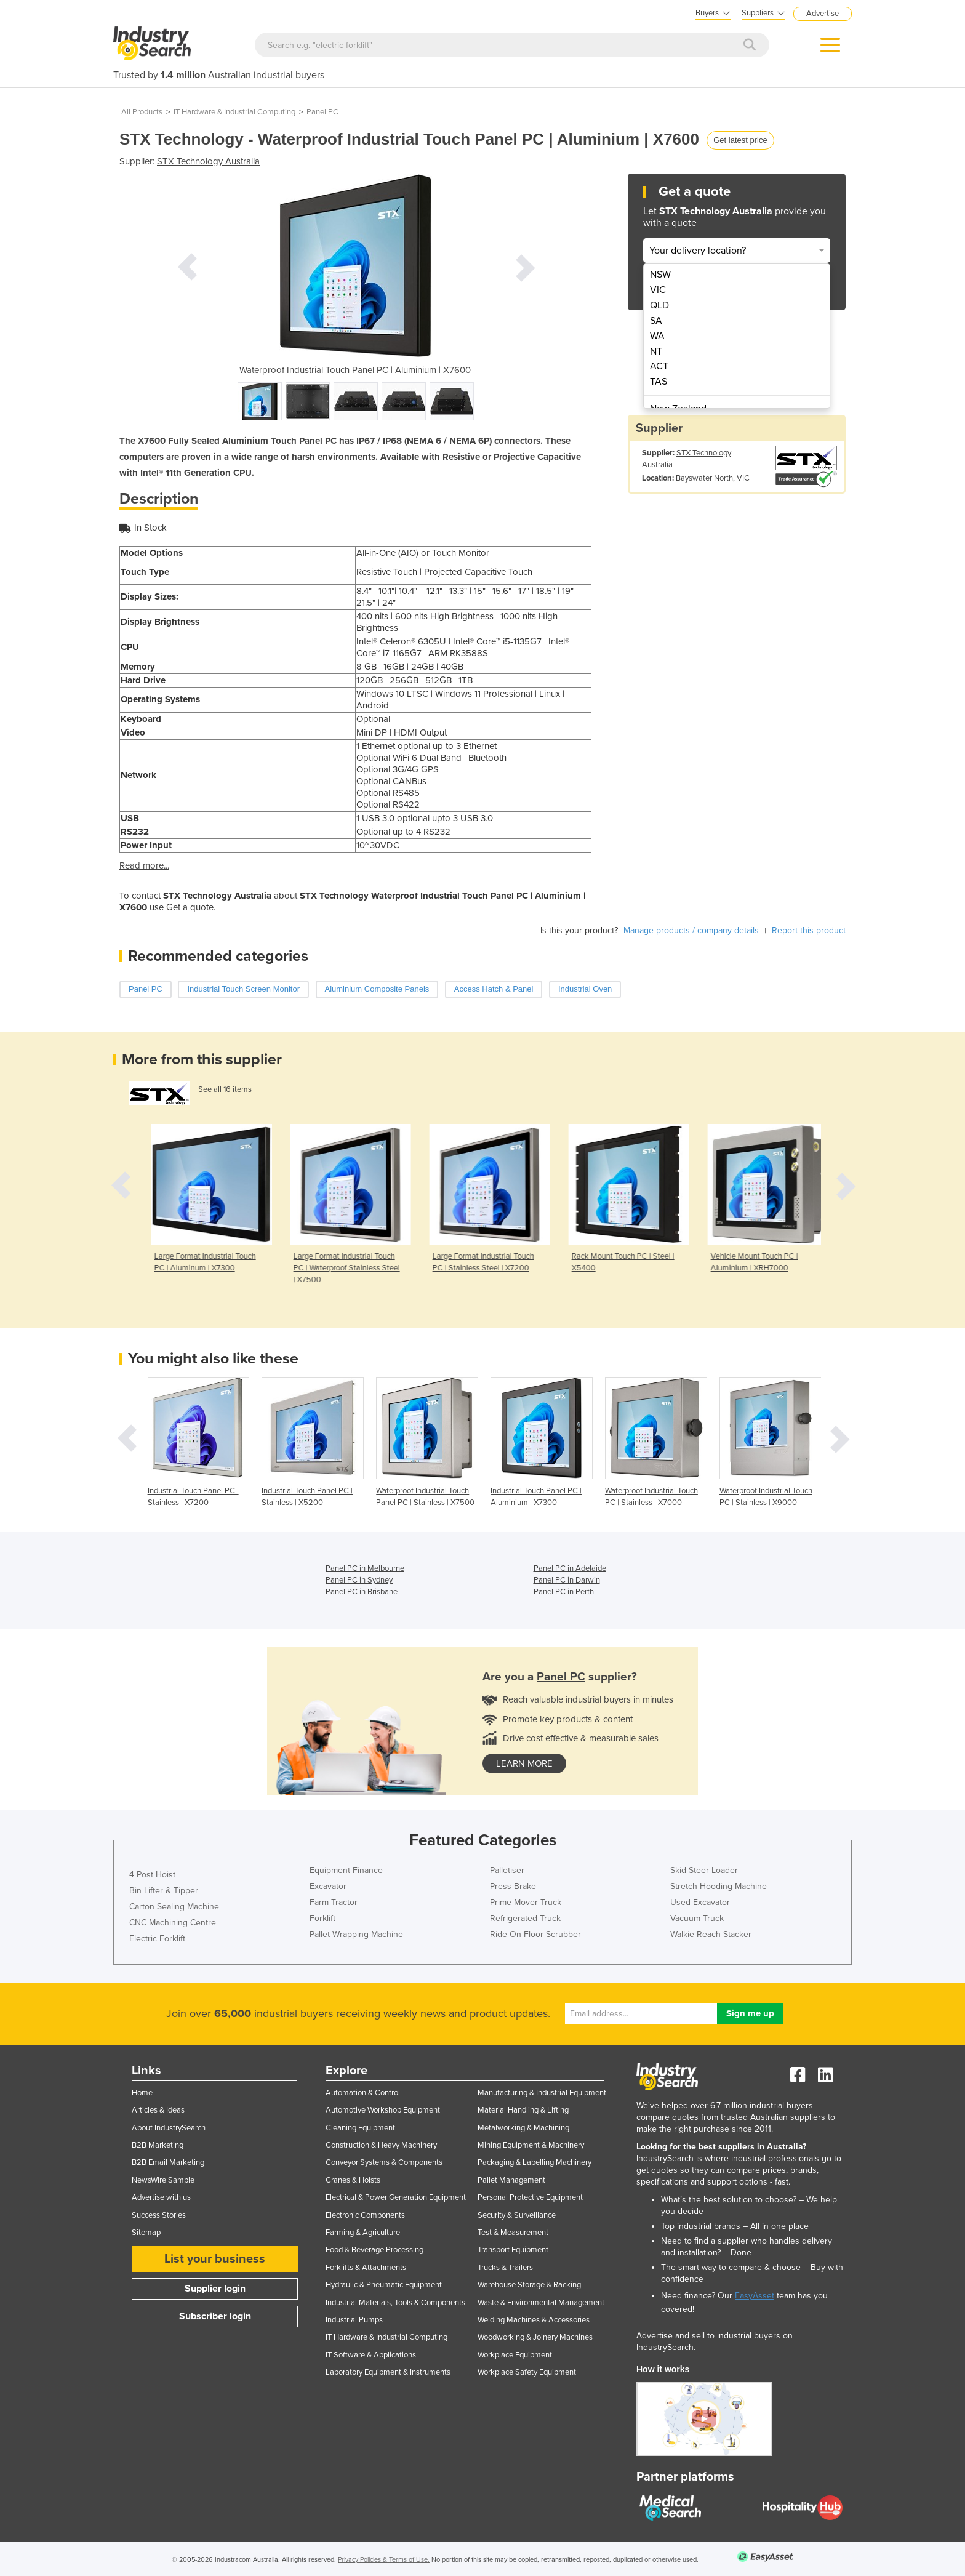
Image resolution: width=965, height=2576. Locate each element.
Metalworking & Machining (523, 2128)
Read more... (144, 865)
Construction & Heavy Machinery (381, 2145)
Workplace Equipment (515, 2355)
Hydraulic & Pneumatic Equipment (384, 2285)
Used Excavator (700, 1902)
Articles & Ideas (158, 2110)
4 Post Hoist (152, 1874)
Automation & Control (363, 2093)
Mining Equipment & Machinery (531, 2145)
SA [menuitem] (656, 321)
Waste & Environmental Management (541, 2303)
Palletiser (507, 1870)
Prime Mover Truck (525, 1902)
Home (142, 2093)
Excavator (328, 1886)
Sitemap (146, 2232)
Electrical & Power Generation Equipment (396, 2197)
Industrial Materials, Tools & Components (395, 2303)
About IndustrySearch (169, 2128)
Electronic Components (365, 2215)
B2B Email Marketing (168, 2162)
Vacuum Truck (697, 1918)
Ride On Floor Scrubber (535, 1934)
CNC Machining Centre (172, 1922)
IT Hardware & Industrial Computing (234, 112)
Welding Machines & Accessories (534, 2320)
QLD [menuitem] (659, 305)
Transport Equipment (513, 2250)
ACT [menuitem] (659, 366)
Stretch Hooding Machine (718, 1886)
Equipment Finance (346, 1870)
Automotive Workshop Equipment (383, 2110)
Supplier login (215, 2288)
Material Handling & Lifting (523, 2110)
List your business (214, 2259)
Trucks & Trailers (505, 2268)
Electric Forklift (157, 1938)
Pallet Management (511, 2180)
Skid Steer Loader (704, 1870)
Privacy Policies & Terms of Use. (384, 2560)
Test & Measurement (513, 2232)
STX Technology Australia (208, 161)
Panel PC (322, 112)
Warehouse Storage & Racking (529, 2285)
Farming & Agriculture (363, 2232)
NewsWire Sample (163, 2180)
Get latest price (740, 140)
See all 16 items (225, 1089)
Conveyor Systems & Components (384, 2162)
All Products (141, 112)
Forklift (322, 1918)
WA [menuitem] (657, 336)
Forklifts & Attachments (366, 2268)
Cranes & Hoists (353, 2180)
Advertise (822, 13)
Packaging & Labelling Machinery (534, 2162)
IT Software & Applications (371, 2355)
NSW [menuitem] (660, 274)
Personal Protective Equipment (530, 2197)
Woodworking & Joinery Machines (535, 2337)
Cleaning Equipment (360, 2128)
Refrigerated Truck (525, 1918)
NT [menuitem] (656, 351)
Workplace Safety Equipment (527, 2372)
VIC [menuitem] (658, 290)
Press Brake (513, 1886)
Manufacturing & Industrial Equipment (542, 2093)
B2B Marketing (157, 2145)
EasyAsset (754, 2295)
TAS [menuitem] (658, 381)
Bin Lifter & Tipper (163, 1890)
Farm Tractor (334, 1902)
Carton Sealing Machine (174, 1906)
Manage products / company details (691, 930)
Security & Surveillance (517, 2215)
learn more (524, 1763)
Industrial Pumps (354, 2320)
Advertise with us (161, 2197)
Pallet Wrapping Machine (356, 1934)
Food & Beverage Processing (374, 2250)
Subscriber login (215, 2316)
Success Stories (159, 2215)
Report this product (809, 930)
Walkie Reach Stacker (710, 1934)
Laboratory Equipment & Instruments (388, 2372)
